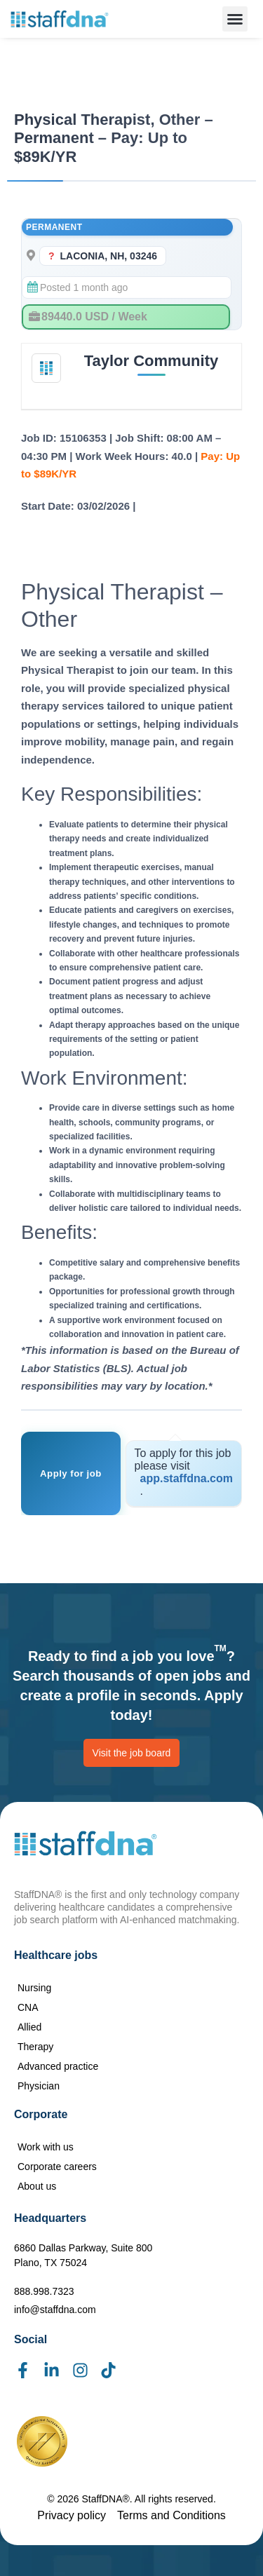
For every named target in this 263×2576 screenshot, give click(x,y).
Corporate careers (57, 2166)
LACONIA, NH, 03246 (108, 256)
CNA (28, 2007)
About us (37, 2186)
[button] (235, 19)
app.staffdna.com (186, 1478)
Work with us (46, 2147)
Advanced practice (58, 2066)
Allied (29, 2027)
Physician (39, 2086)
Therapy (35, 2046)
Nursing (34, 1987)
